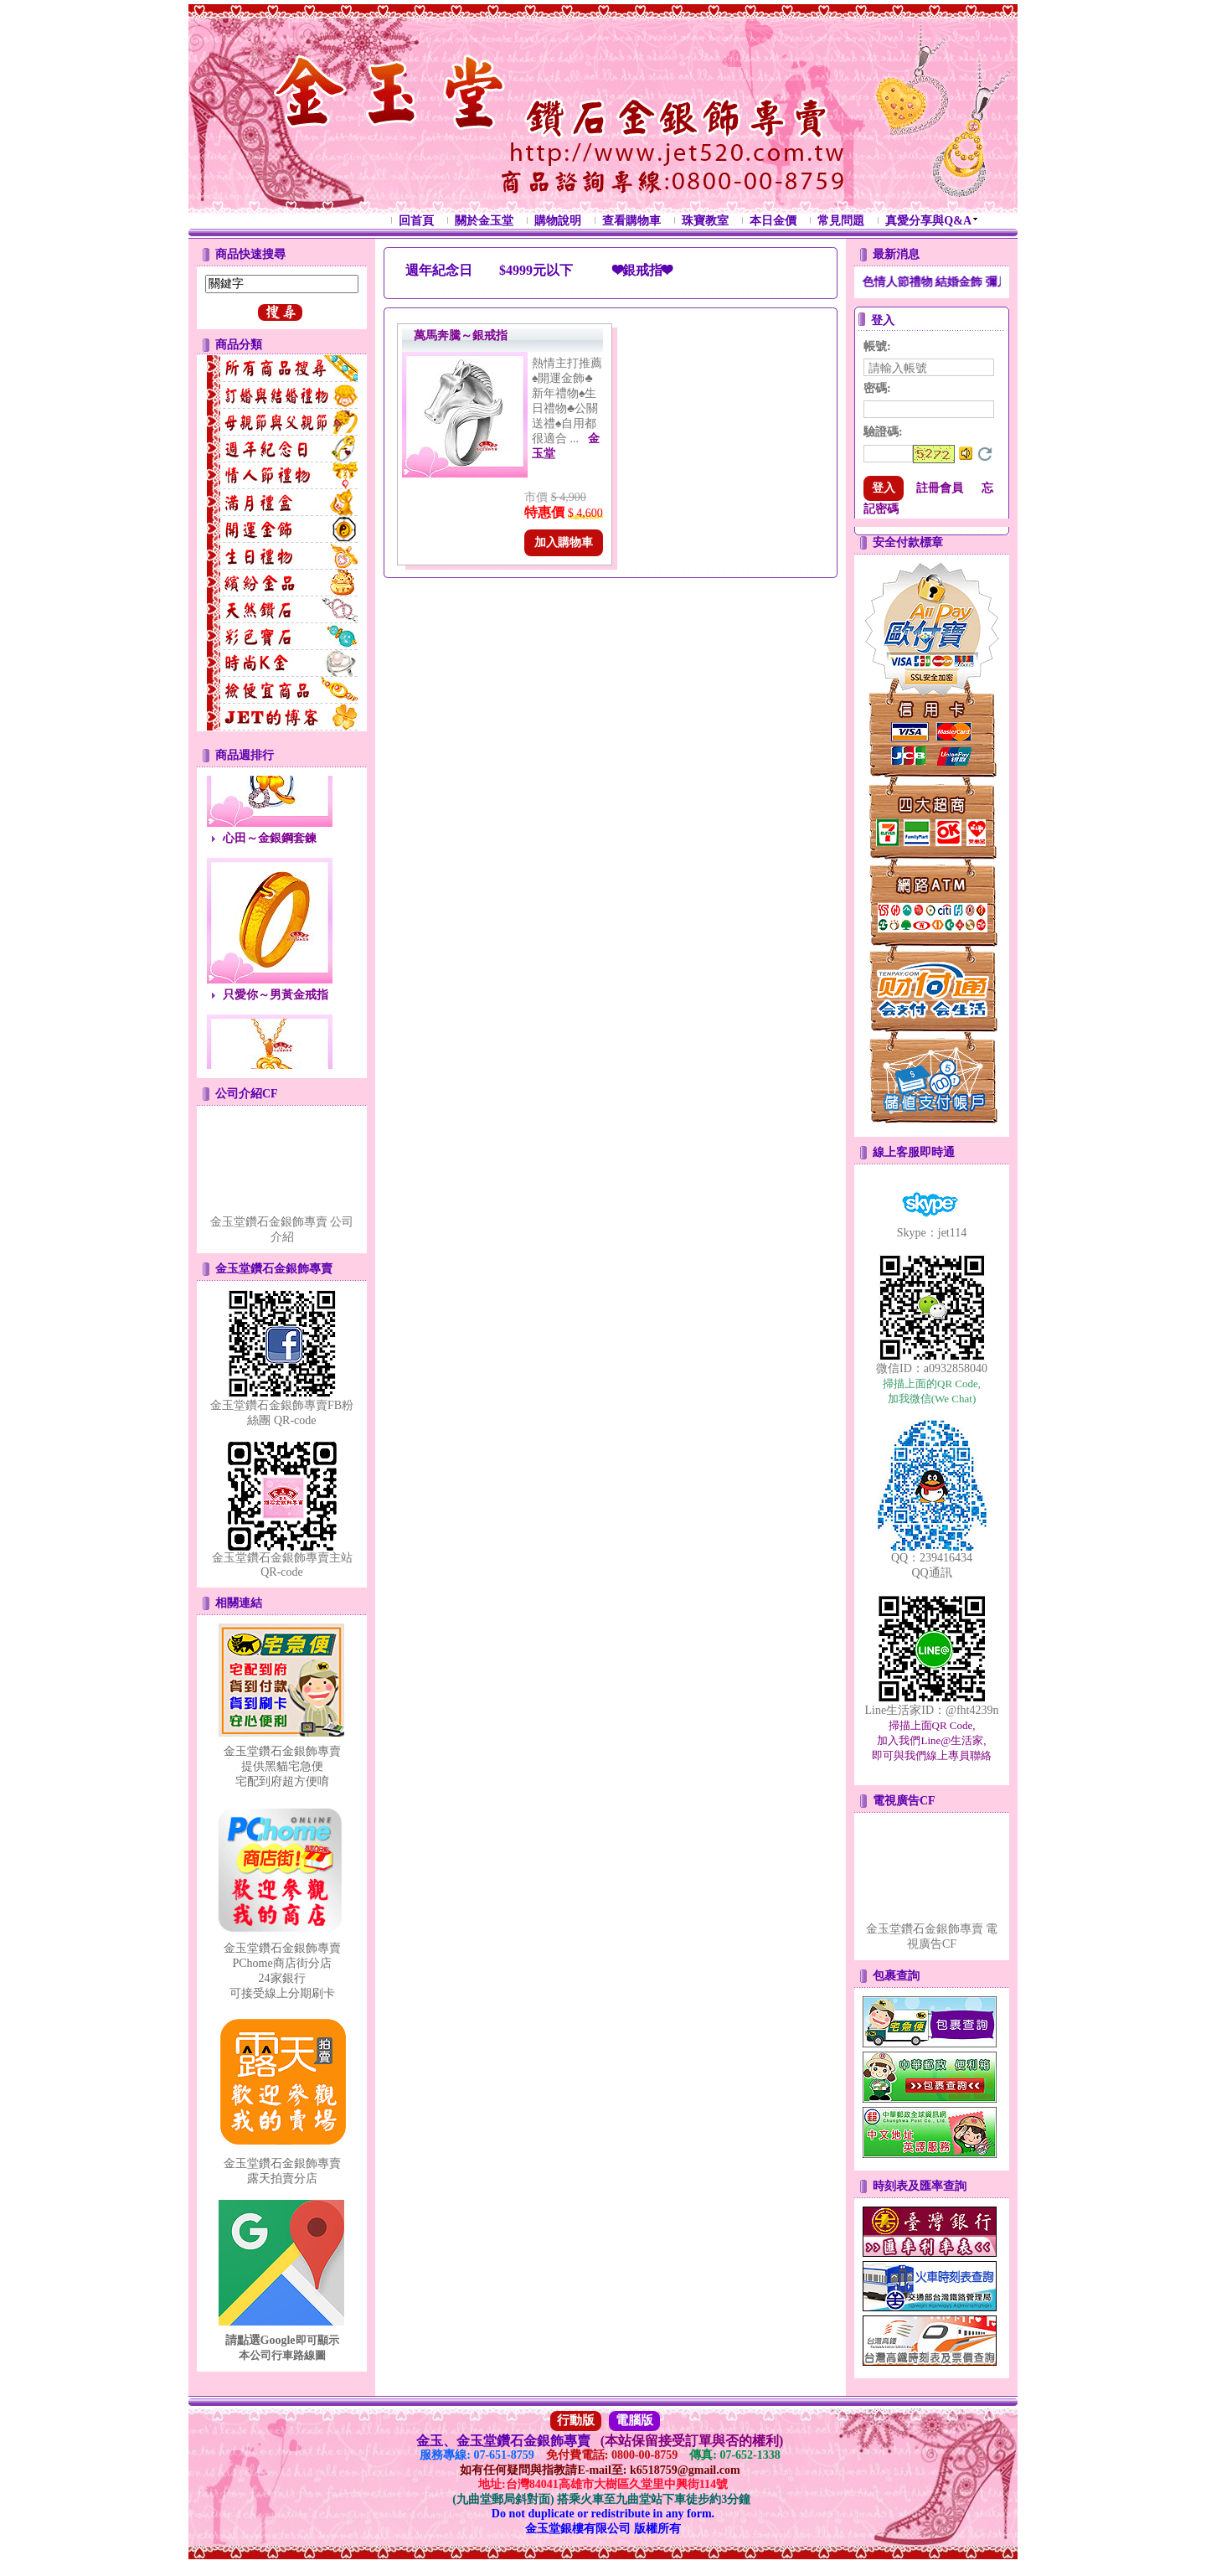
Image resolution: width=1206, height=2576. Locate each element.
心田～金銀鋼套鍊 (270, 843)
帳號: (877, 346)
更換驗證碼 (985, 454)
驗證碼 (883, 432)
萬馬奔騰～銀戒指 (461, 335)
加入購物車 (563, 542)
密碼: (877, 388)
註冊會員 (939, 488)
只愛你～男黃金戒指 (275, 1000)
